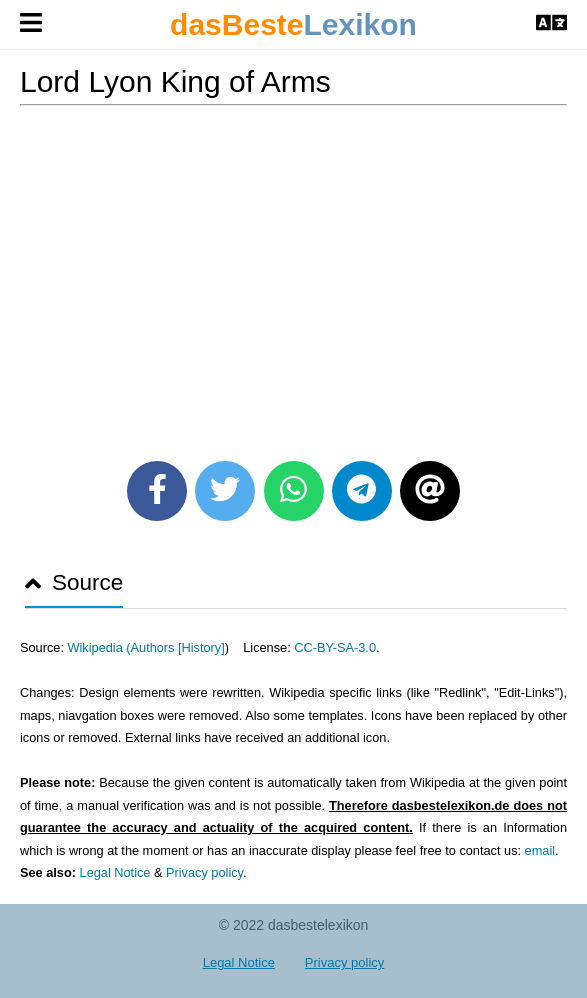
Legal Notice (115, 872)
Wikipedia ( (98, 647)
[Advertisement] (293, 276)
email (540, 850)
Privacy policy (204, 872)
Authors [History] (178, 647)
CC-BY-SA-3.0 (335, 647)
